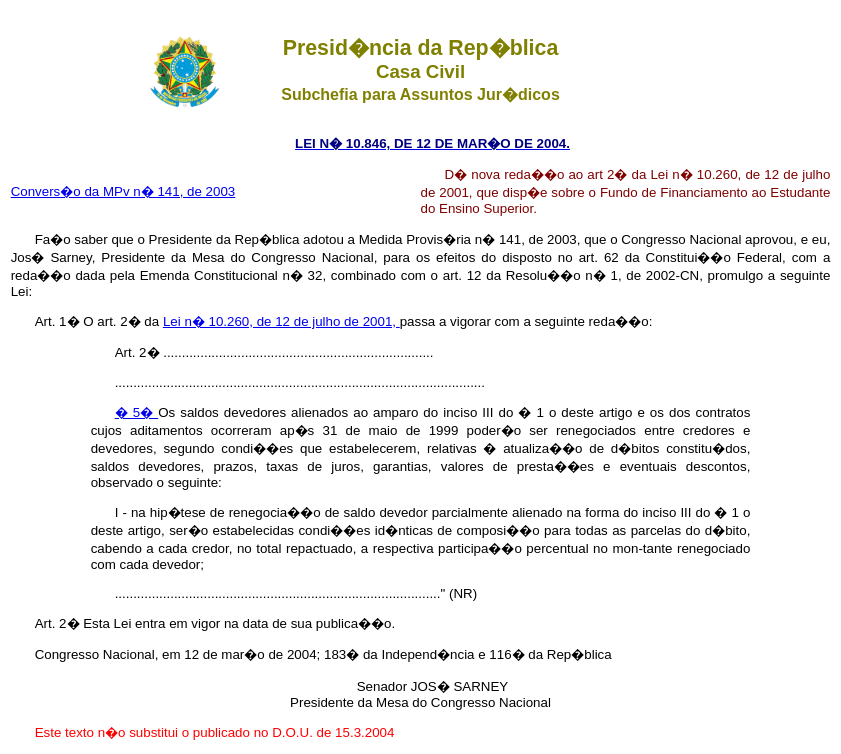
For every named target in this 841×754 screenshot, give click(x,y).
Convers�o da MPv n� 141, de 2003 (123, 191)
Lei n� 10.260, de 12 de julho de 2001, (281, 321)
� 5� (137, 412)
